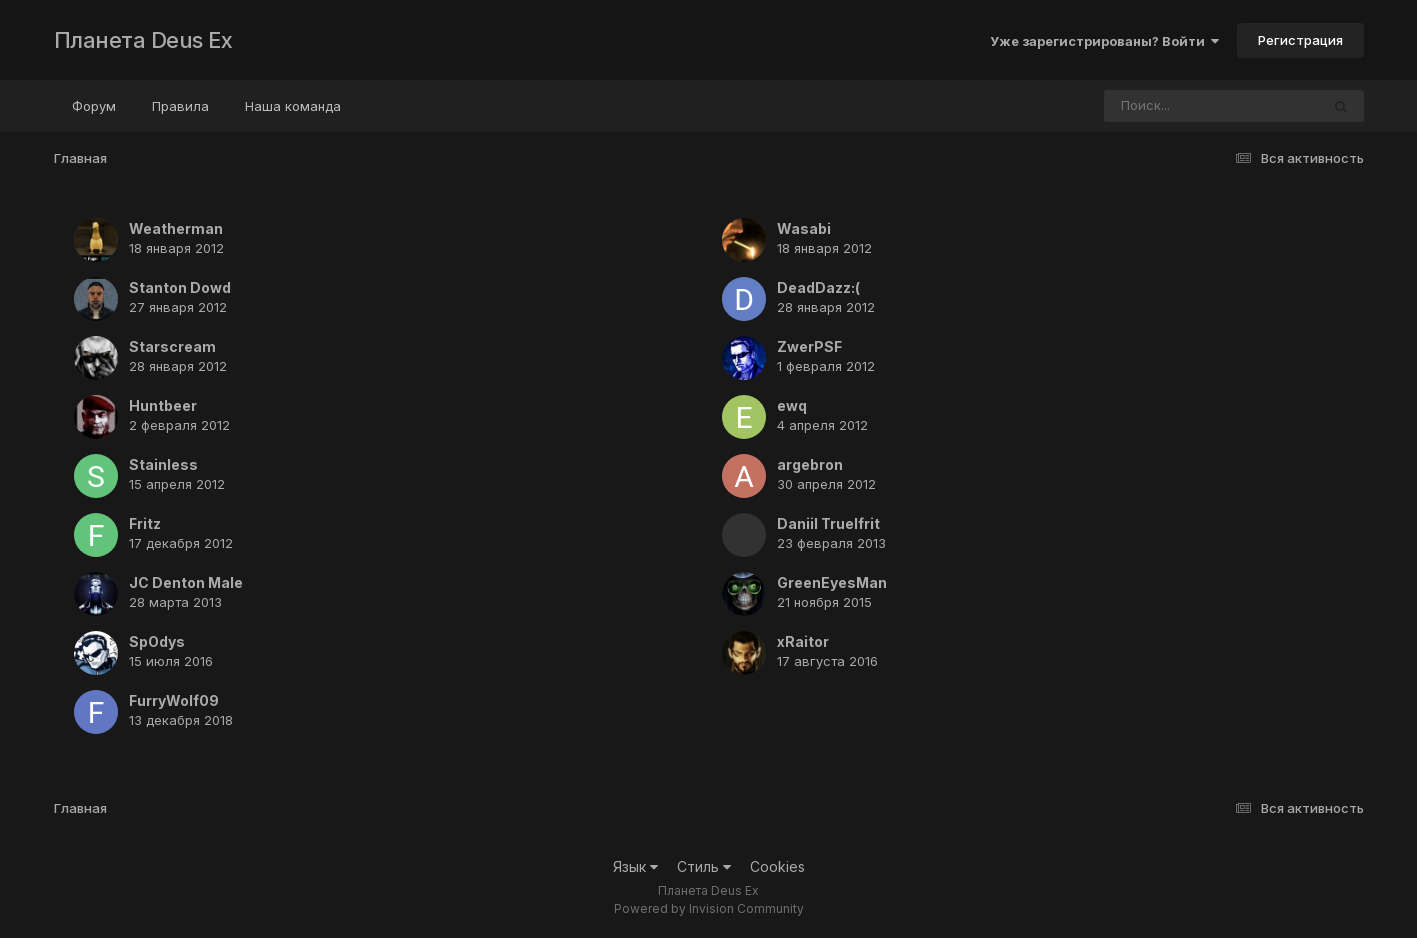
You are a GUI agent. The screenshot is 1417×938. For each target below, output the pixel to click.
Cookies (777, 866)
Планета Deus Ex (143, 40)
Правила (180, 106)
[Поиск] (1174, 106)
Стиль (704, 866)
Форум (94, 106)
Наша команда (293, 106)
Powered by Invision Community (709, 908)
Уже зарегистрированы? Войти (1104, 41)
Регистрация (1300, 40)
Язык (635, 866)
